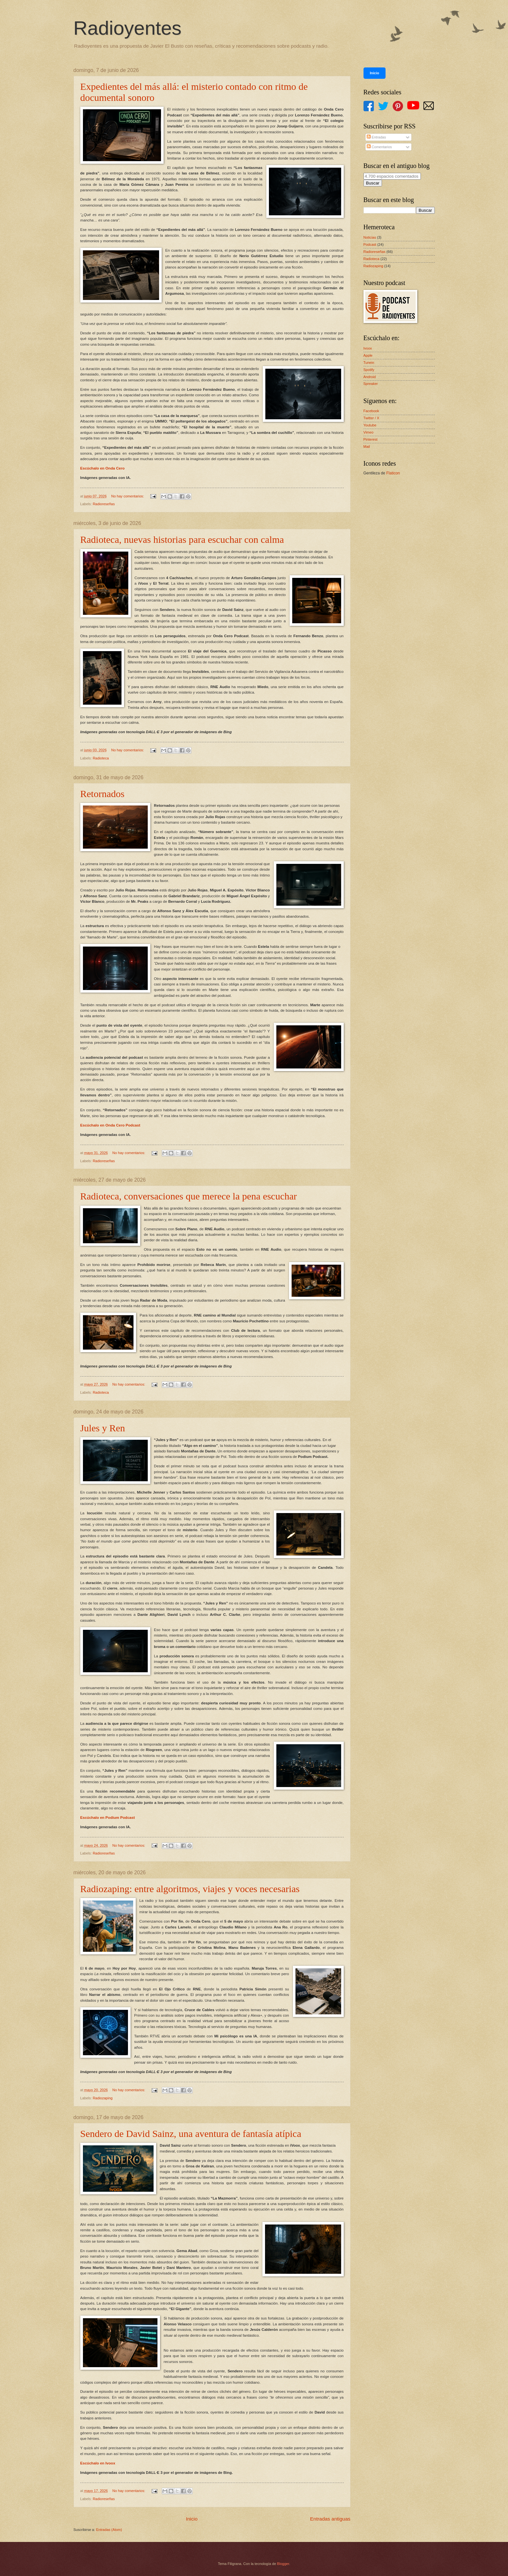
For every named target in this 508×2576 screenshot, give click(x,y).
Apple (368, 355)
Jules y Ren (102, 1428)
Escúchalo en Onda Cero (102, 468)
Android (370, 377)
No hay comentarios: (128, 496)
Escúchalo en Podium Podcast (107, 1817)
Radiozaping (102, 2098)
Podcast (370, 244)
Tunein (369, 362)
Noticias (370, 237)
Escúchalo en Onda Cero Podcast (110, 1125)
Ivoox (368, 348)
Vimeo (369, 432)
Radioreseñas (104, 504)
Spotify (369, 370)
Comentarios (379, 147)
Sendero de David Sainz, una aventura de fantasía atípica (190, 2133)
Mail (367, 446)
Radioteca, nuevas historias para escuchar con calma (182, 539)
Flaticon (393, 473)
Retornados (102, 793)
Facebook (371, 411)
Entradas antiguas (330, 2519)
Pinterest (371, 439)
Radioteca (101, 758)
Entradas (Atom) (109, 2530)
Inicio (192, 2519)
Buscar (372, 183)
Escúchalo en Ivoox (97, 2463)
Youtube (370, 425)
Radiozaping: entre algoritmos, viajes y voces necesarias (190, 1888)
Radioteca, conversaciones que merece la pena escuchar (188, 1196)
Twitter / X (371, 418)
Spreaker (371, 384)
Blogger (283, 2564)
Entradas (376, 137)
